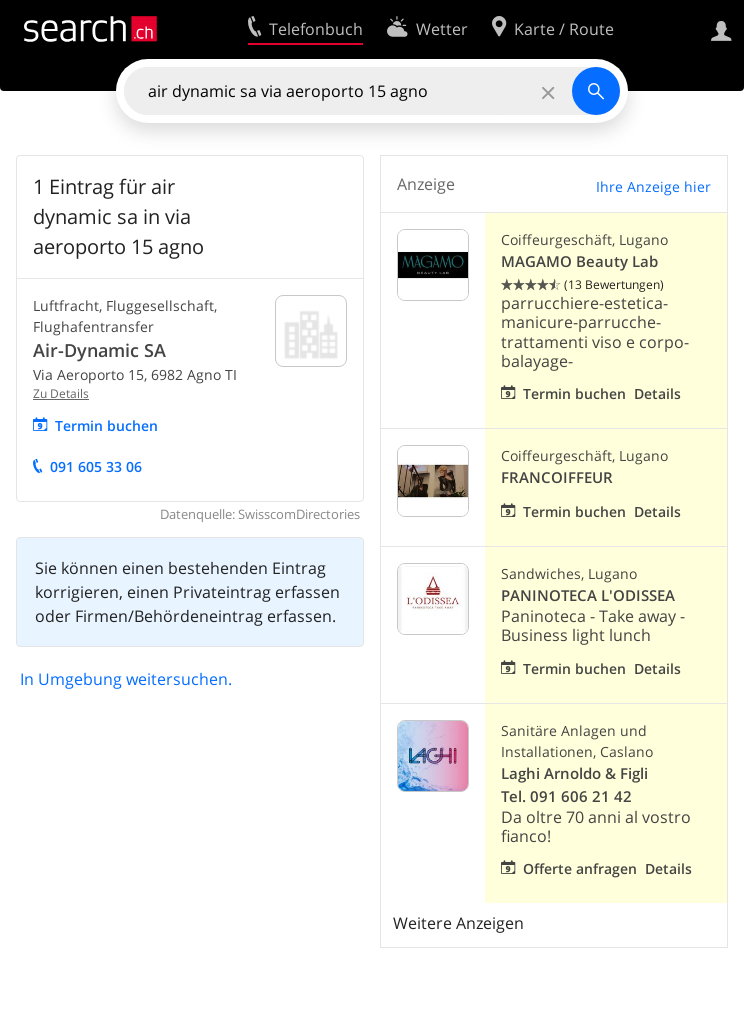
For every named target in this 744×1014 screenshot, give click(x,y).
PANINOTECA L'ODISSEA (588, 595)
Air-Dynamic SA (99, 350)
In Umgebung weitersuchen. (126, 679)
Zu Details (61, 393)
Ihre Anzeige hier (653, 186)
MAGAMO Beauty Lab (579, 261)
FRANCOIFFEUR (557, 477)
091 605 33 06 (96, 466)
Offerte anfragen (580, 868)
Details (657, 393)
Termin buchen (106, 425)
